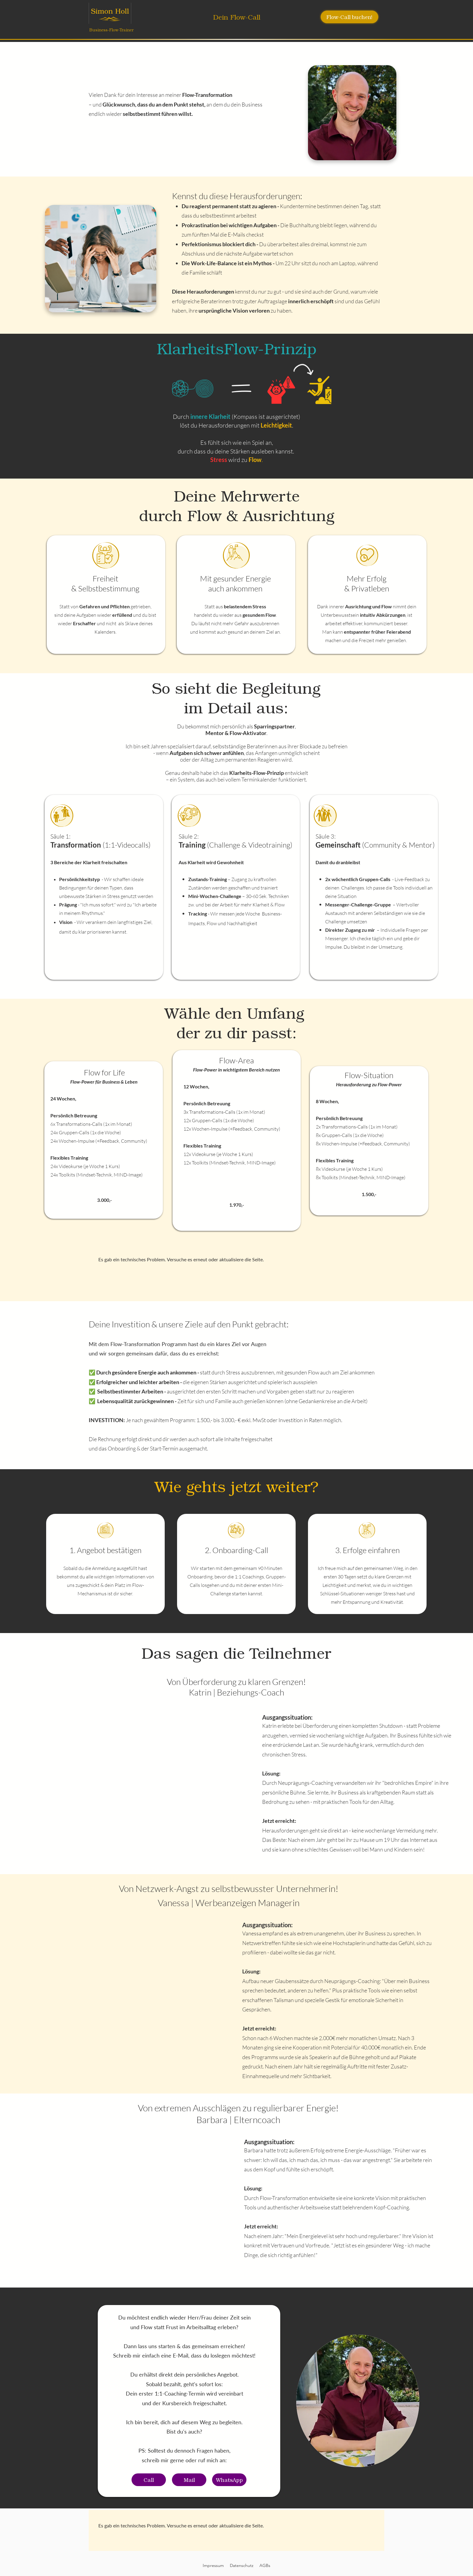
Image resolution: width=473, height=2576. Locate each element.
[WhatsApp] (229, 2479)
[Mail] (189, 2479)
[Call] (149, 2479)
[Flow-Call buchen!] (349, 17)
